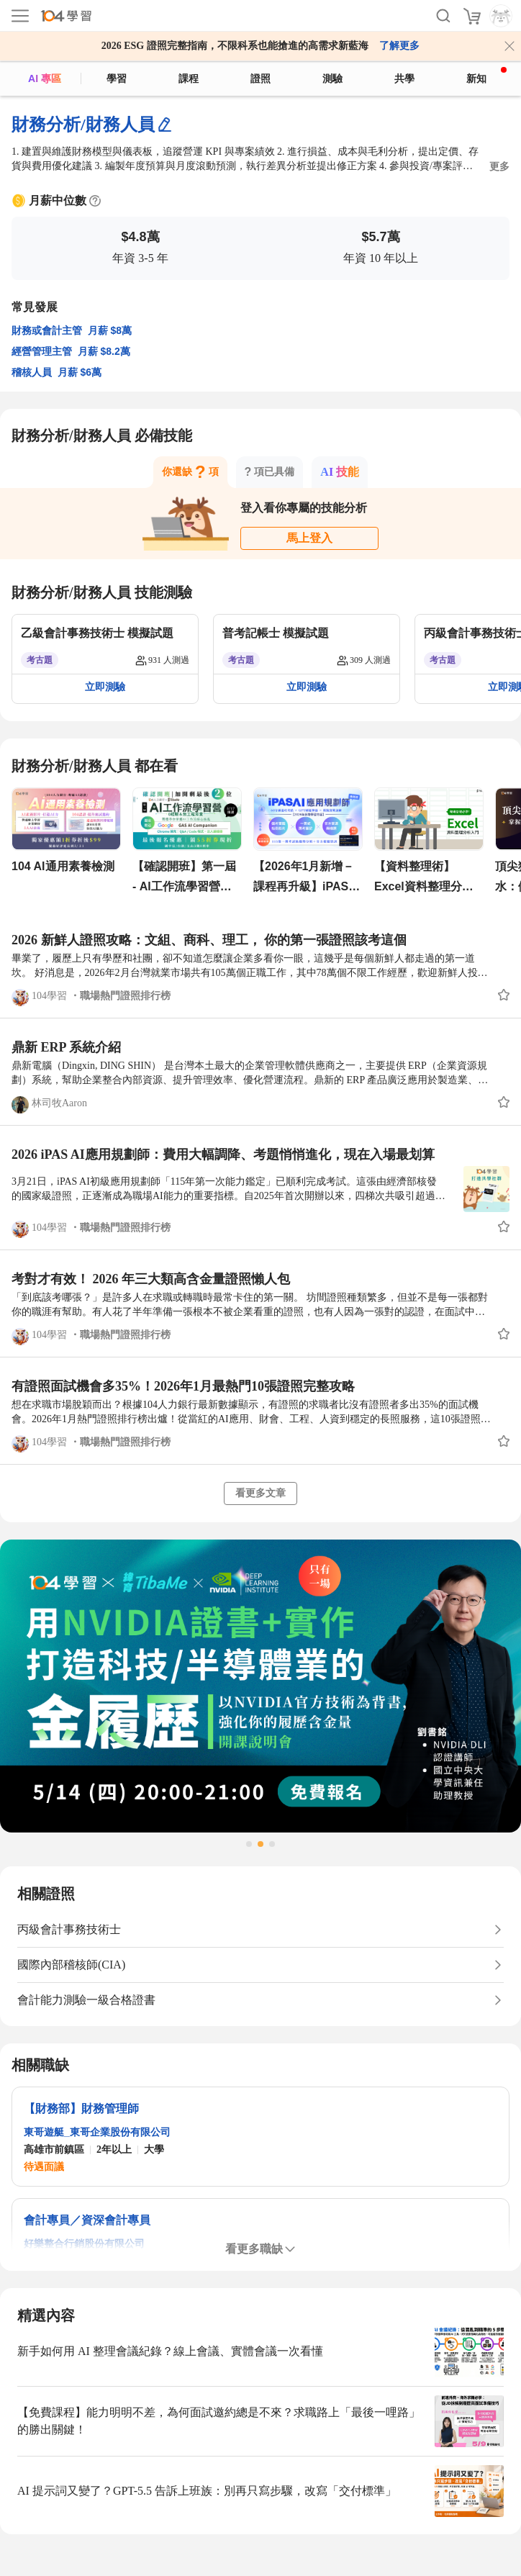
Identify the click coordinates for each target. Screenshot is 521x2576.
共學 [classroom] (404, 78)
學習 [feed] (117, 78)
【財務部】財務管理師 (81, 2108)
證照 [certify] (260, 78)
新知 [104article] (486, 75)
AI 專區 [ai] (44, 78)
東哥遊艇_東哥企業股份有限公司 (97, 2132)
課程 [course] (188, 78)
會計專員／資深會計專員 (87, 2220)
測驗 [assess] (332, 78)
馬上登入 (309, 538)
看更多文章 (260, 1493)
